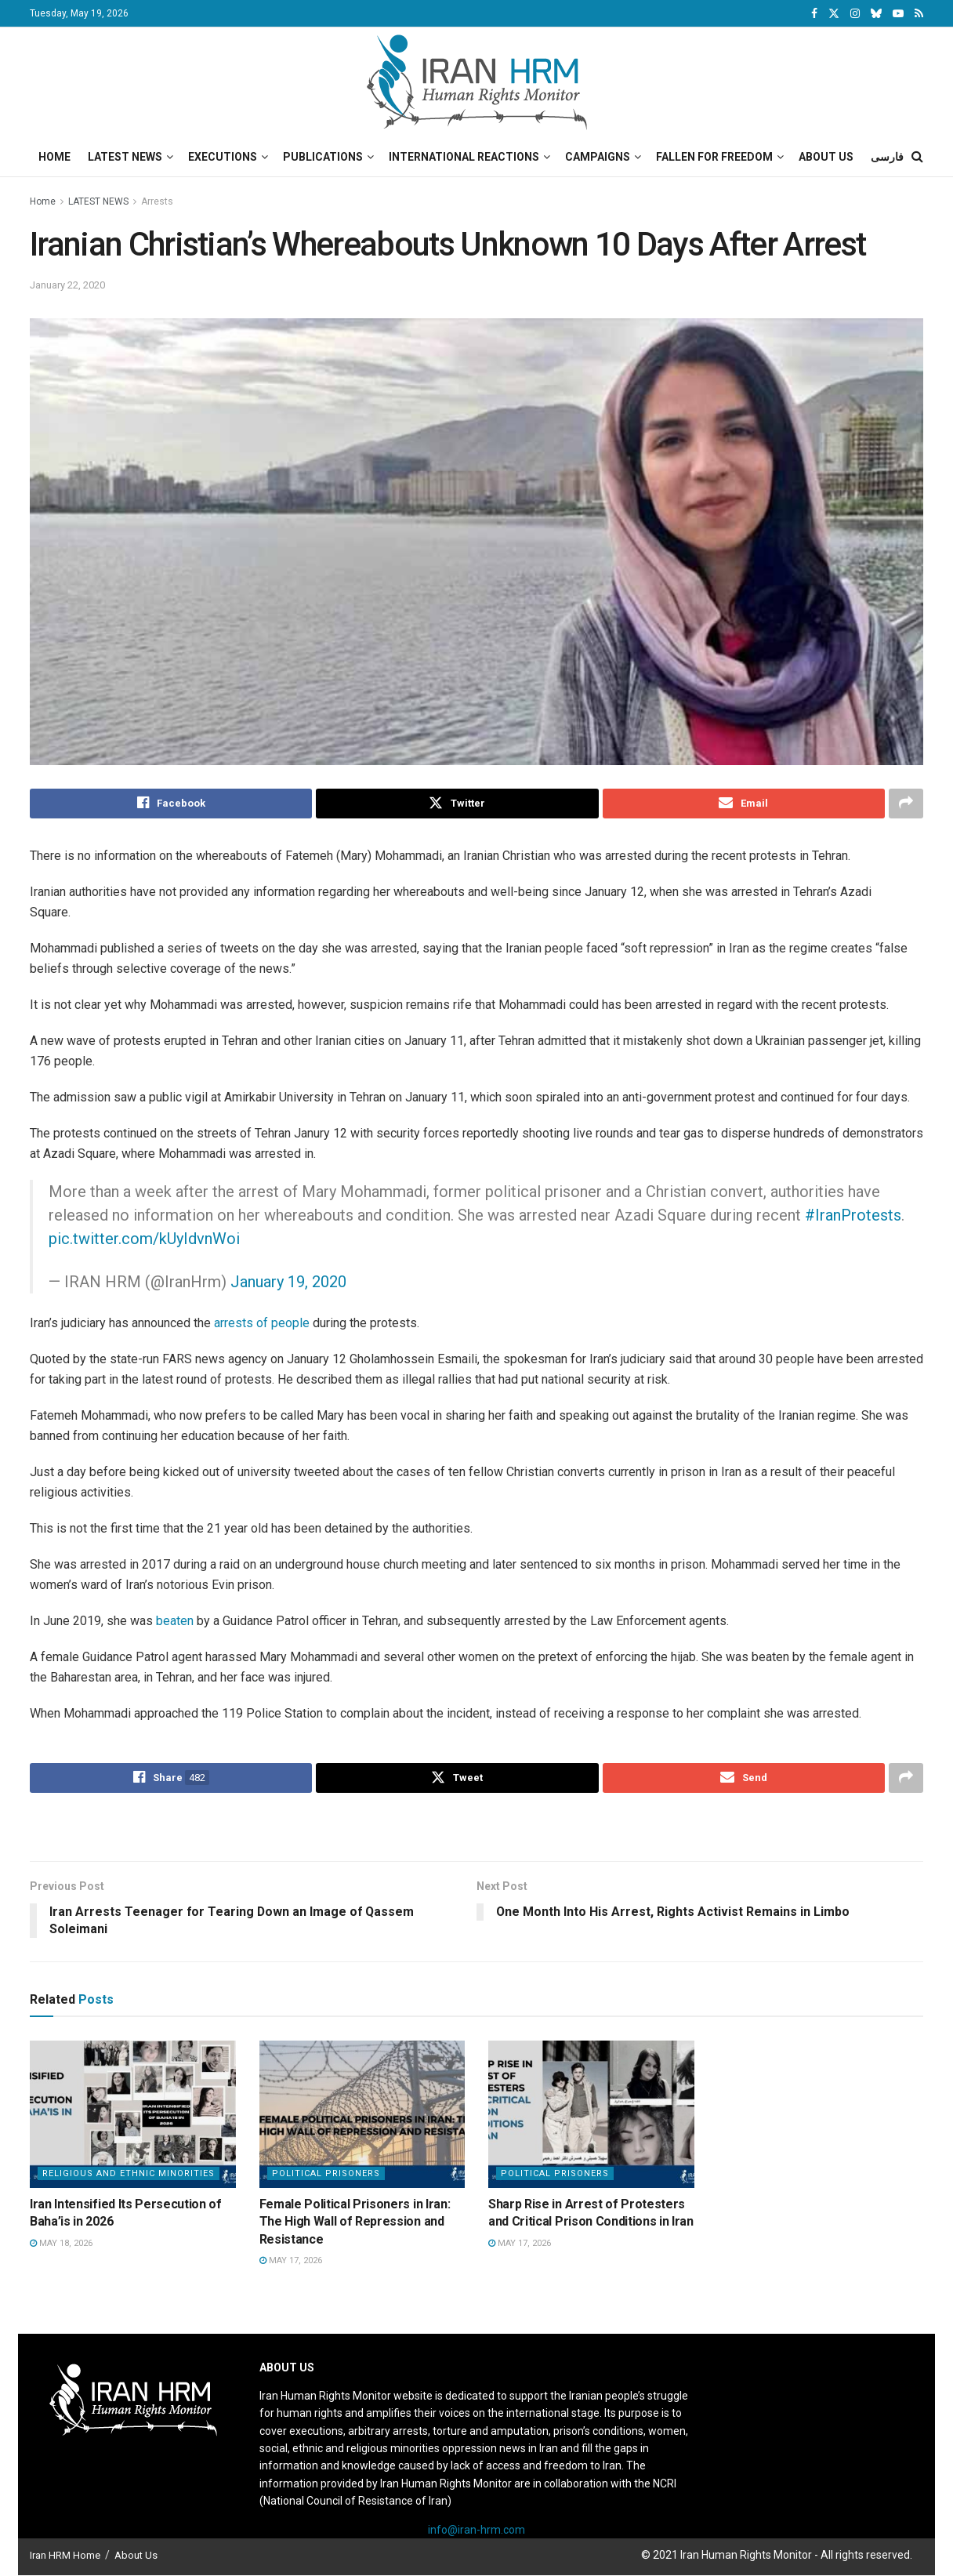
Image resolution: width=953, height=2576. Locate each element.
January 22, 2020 (67, 285)
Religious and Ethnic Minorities (128, 2173)
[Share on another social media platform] (906, 803)
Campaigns (597, 157)
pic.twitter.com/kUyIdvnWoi (144, 1238)
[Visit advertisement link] (476, 1829)
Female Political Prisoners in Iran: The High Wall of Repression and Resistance (355, 2222)
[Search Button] (917, 156)
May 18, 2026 (61, 2243)
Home (54, 157)
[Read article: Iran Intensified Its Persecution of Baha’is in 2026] (133, 2114)
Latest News (125, 157)
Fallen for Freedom (714, 157)
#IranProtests (853, 1215)
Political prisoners (326, 2173)
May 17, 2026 (290, 2260)
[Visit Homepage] (477, 82)
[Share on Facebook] (171, 803)
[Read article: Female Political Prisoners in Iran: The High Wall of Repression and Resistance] (362, 2114)
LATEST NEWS (98, 201)
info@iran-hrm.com (476, 2529)
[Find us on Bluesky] (876, 14)
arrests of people (262, 1322)
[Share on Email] (744, 803)
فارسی (887, 157)
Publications (323, 157)
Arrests (157, 201)
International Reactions (464, 157)
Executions (222, 157)
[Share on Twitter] (457, 803)
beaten (175, 1620)
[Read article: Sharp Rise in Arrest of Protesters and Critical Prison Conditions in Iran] (591, 2114)
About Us (826, 157)
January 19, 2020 (288, 1281)
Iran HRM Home (65, 2555)
